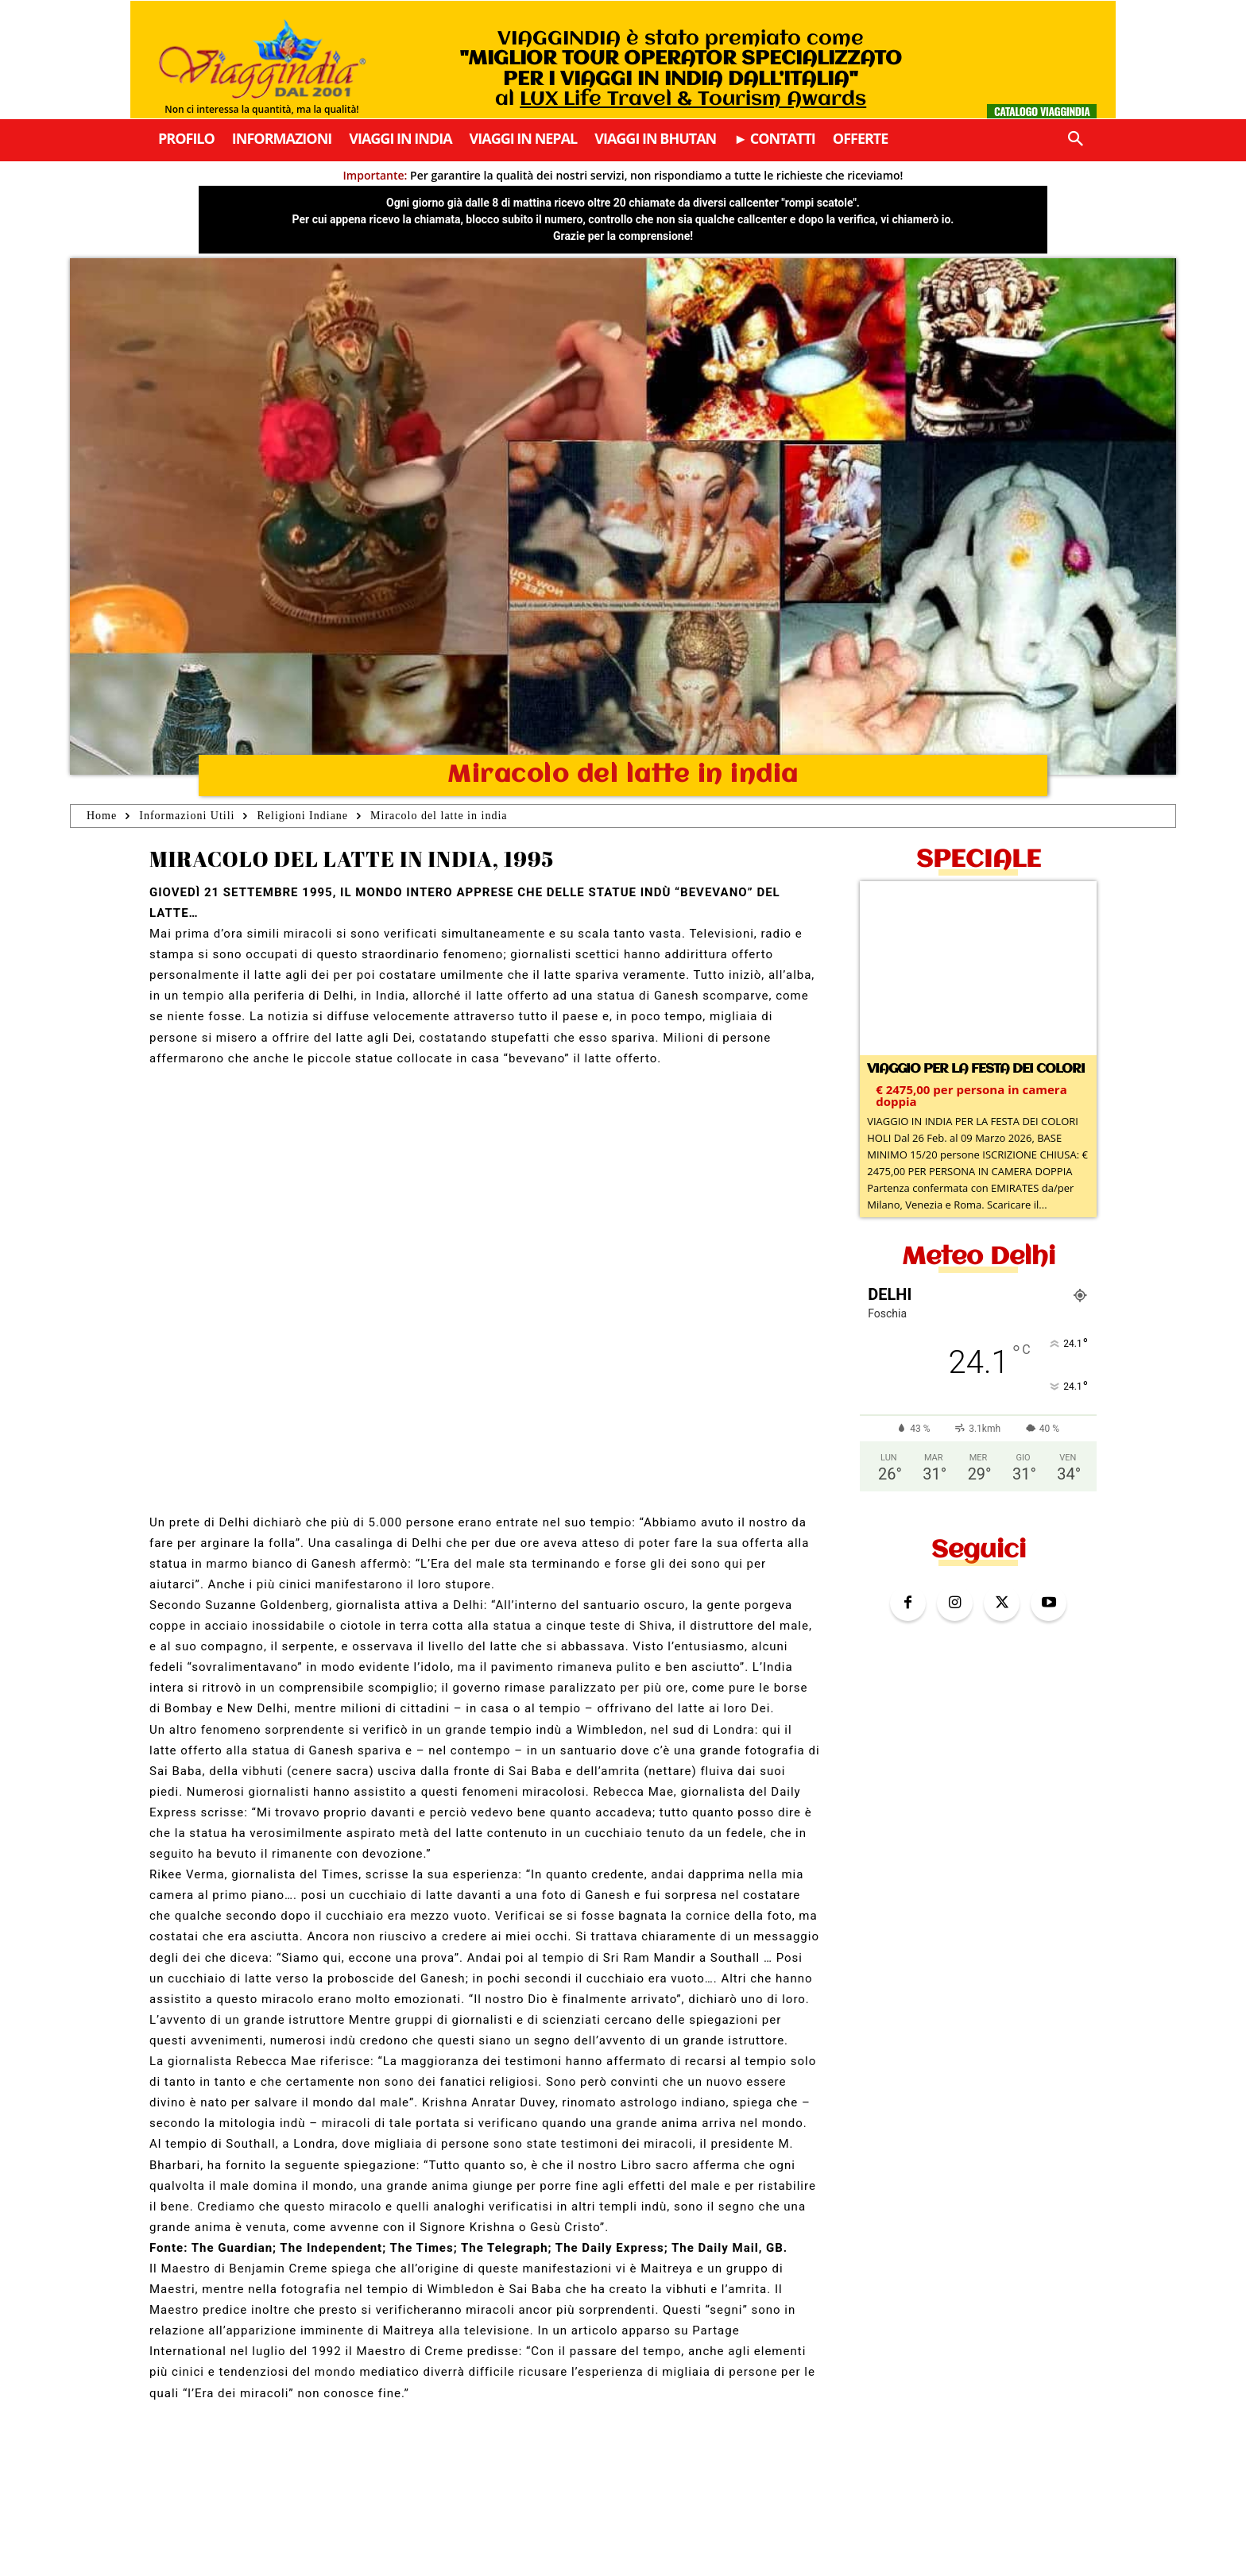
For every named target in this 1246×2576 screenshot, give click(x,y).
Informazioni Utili (186, 816)
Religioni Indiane (302, 816)
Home (102, 816)
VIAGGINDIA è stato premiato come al (680, 69)
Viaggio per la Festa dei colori (976, 1069)
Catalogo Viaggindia (1042, 110)
